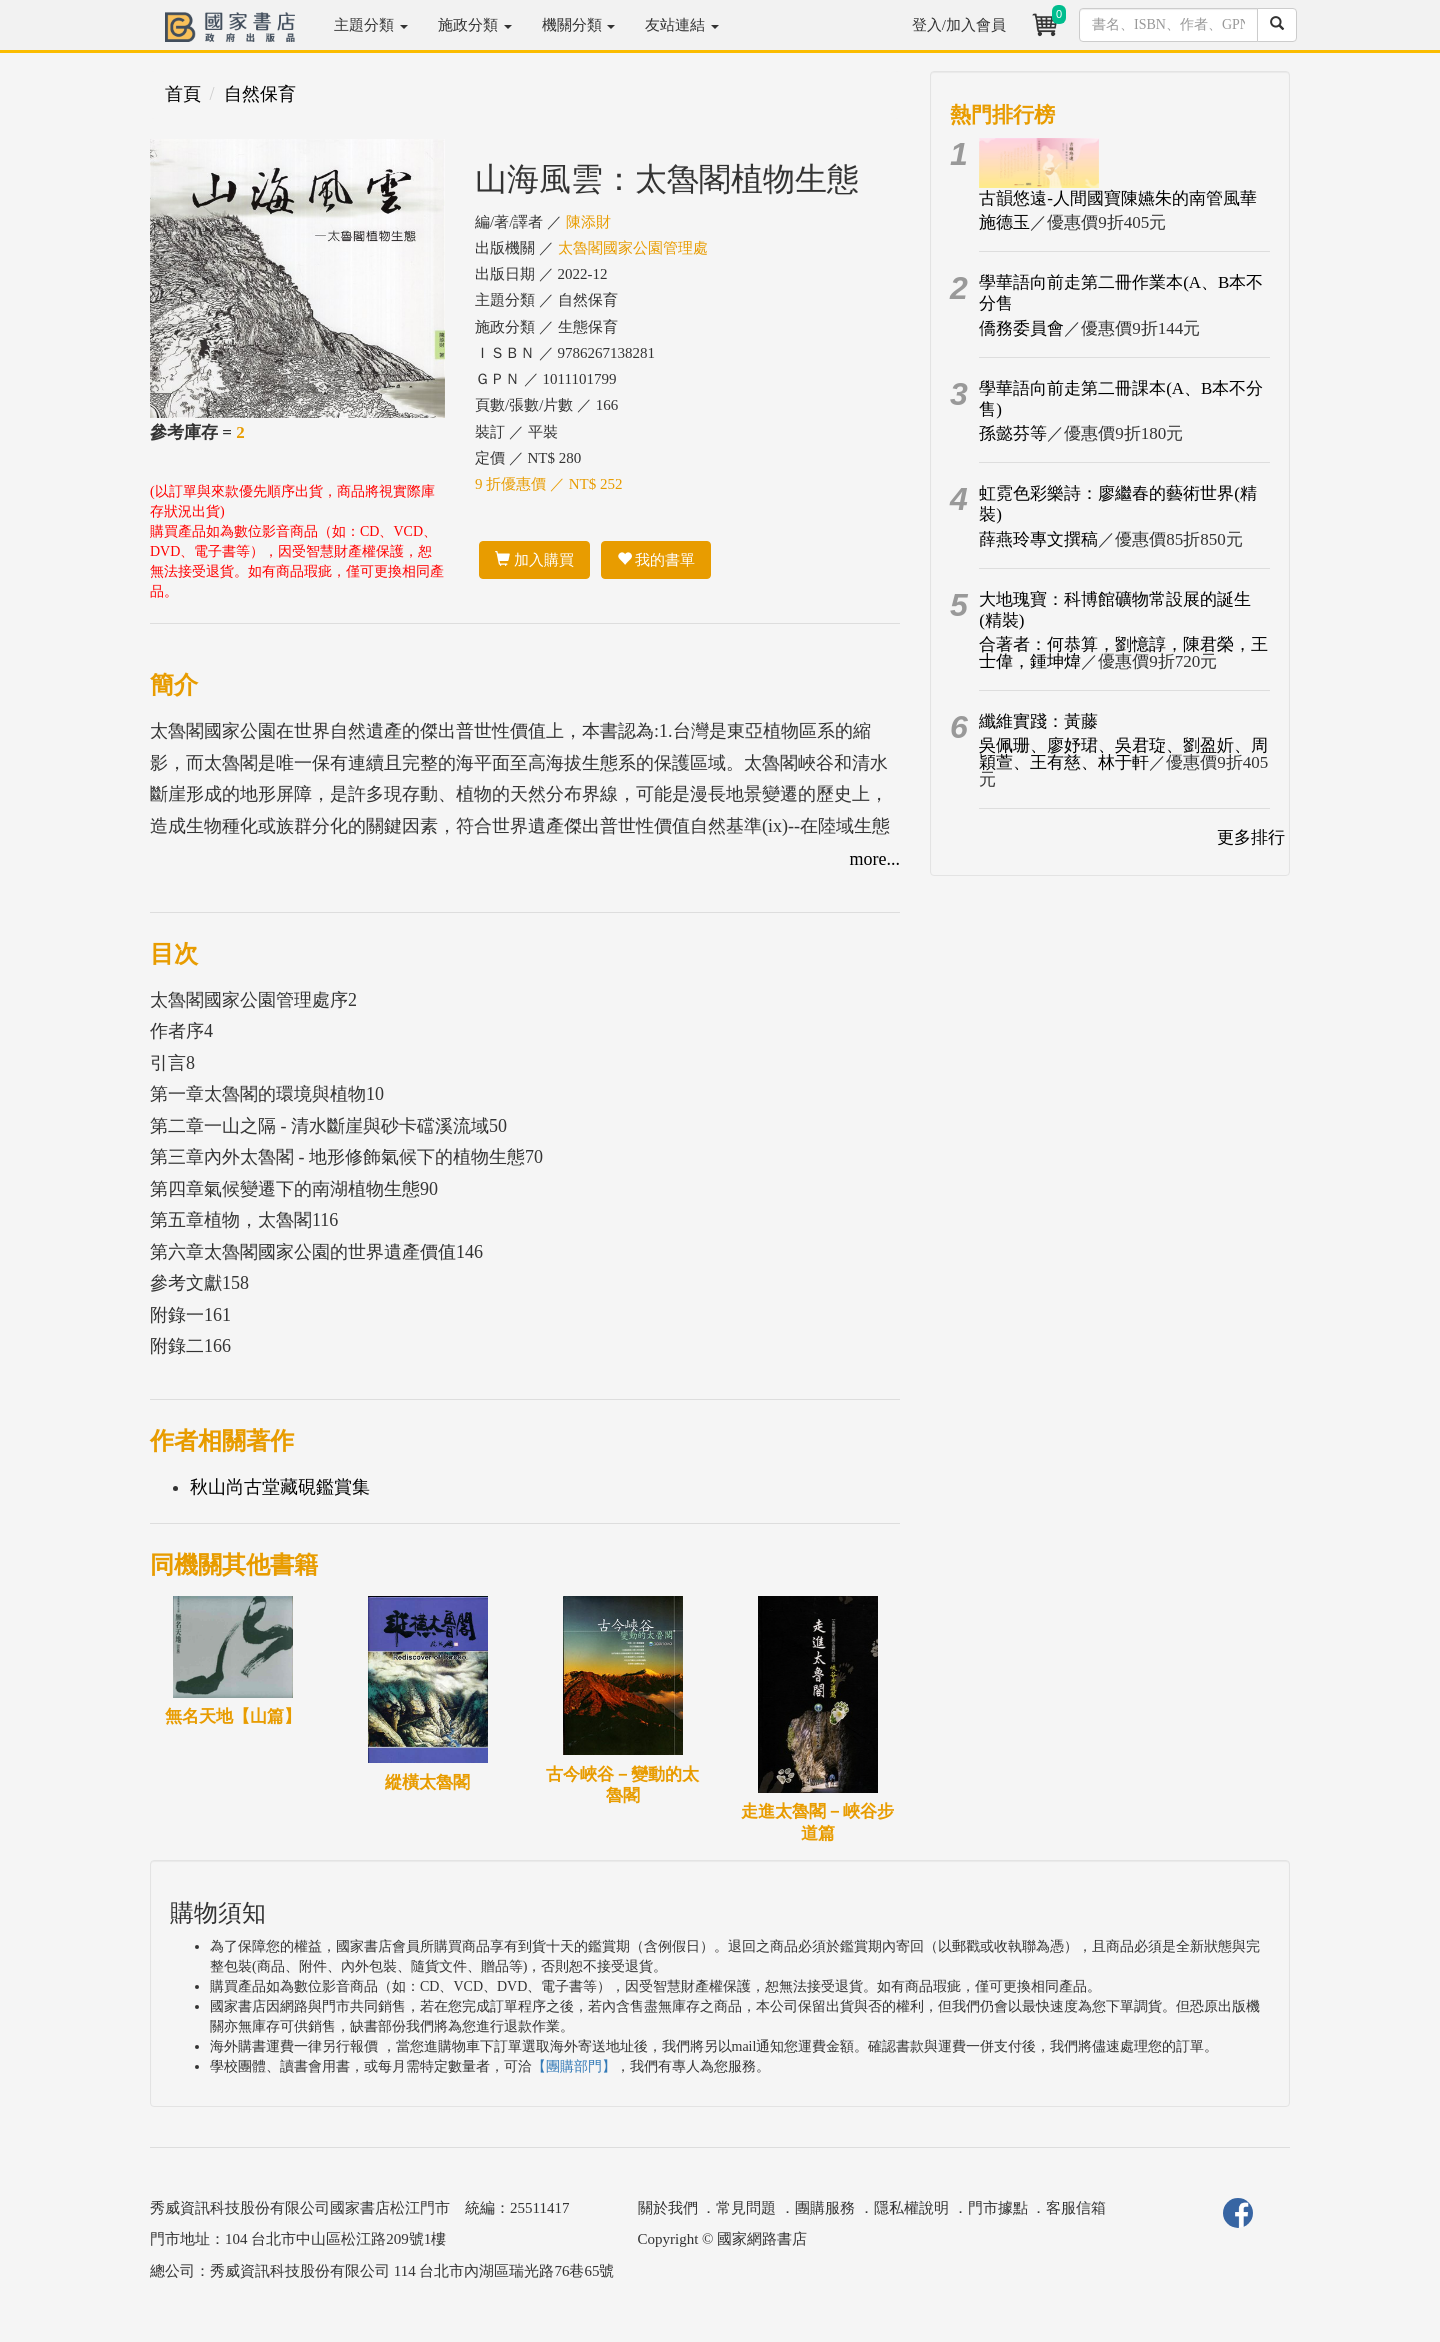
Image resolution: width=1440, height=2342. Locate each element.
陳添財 (588, 222)
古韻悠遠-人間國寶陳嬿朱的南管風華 (1118, 198)
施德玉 (1004, 222)
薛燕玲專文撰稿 (1038, 539)
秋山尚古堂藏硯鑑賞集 (280, 1487)
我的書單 (656, 560)
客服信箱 (1076, 2208)
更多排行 (1251, 837)
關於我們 (668, 2208)
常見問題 (746, 2208)
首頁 (183, 94)
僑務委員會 (1021, 328)
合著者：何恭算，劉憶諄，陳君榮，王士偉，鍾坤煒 (1123, 653)
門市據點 (998, 2208)
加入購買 (534, 560)
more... (875, 859)
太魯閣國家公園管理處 (633, 248)
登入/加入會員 (959, 25)
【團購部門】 (574, 2066)
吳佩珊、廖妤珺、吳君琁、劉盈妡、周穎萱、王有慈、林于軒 (1123, 754)
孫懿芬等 (1013, 433)
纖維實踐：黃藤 (1038, 721)
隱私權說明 (911, 2208)
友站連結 (682, 25)
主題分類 (371, 25)
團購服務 (825, 2208)
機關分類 (579, 25)
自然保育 (260, 94)
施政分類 (475, 25)
